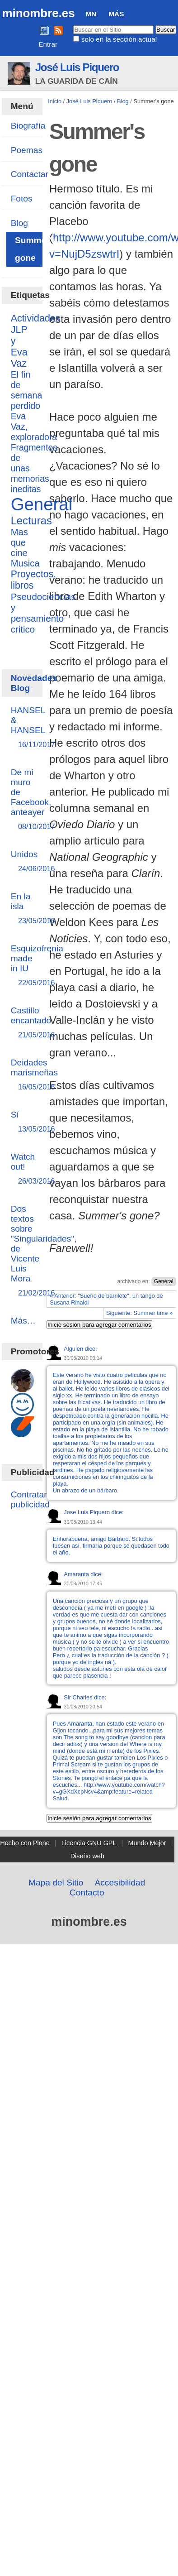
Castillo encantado (31, 1023)
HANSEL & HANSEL (28, 727)
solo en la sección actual (119, 39)
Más (116, 14)
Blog (123, 101)
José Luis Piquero (77, 67)
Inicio (54, 101)
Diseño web (87, 1856)
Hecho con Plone (25, 1843)
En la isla (22, 909)
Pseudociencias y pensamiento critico (43, 612)
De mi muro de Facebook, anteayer (31, 800)
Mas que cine (19, 542)
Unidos (24, 861)
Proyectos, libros (33, 580)
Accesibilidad (119, 1882)
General (163, 1281)
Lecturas (31, 520)
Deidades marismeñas (34, 1075)
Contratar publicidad (30, 1499)
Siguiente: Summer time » (139, 1313)
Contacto (87, 1892)
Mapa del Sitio (56, 1882)
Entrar (47, 44)
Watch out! (23, 1169)
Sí (22, 1122)
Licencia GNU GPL (89, 1843)
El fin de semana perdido (26, 390)
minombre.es (38, 13)
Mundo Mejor (147, 1843)
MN (90, 14)
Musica (25, 563)
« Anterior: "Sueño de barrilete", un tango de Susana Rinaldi (106, 1299)
